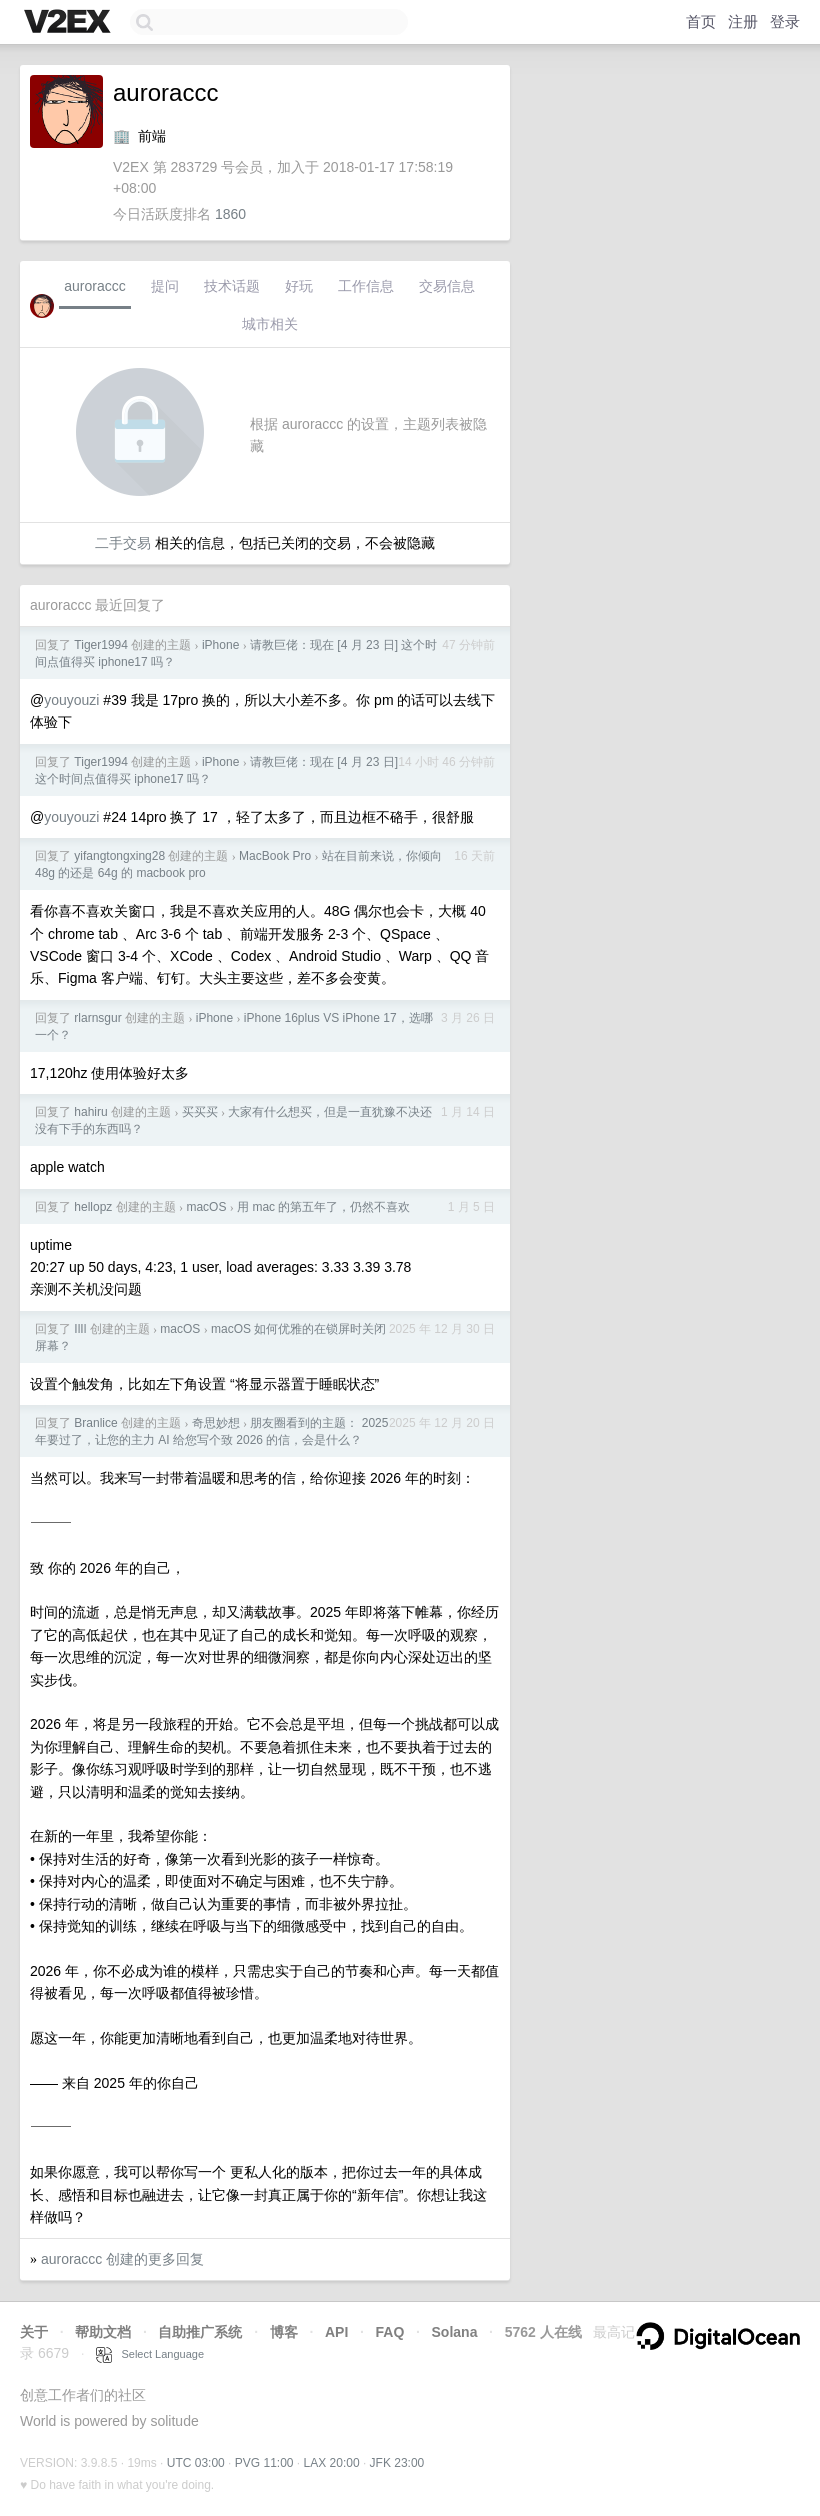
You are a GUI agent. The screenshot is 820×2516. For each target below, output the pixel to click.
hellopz (93, 1207)
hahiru (90, 1112)
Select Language (150, 2354)
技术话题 (232, 286)
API (336, 2332)
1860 (230, 214)
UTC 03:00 (196, 2463)
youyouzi (71, 700)
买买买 (200, 1112)
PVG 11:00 (264, 2463)
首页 (701, 21)
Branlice (95, 1423)
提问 (165, 286)
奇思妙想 (216, 1423)
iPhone (220, 645)
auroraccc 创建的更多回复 (122, 2259)
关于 (34, 2332)
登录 (785, 21)
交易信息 (447, 286)
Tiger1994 (101, 645)
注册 (743, 21)
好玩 (299, 286)
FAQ (390, 2332)
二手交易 (123, 543)
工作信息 (366, 286)
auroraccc (94, 286)
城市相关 (270, 324)
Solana (455, 2332)
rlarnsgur (97, 1018)
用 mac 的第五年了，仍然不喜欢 (323, 1207)
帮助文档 (103, 2332)
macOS (206, 1207)
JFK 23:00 (397, 2463)
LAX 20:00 (332, 2463)
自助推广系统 (200, 2332)
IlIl (80, 1329)
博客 (284, 2332)
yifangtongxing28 (119, 856)
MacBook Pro (275, 856)
